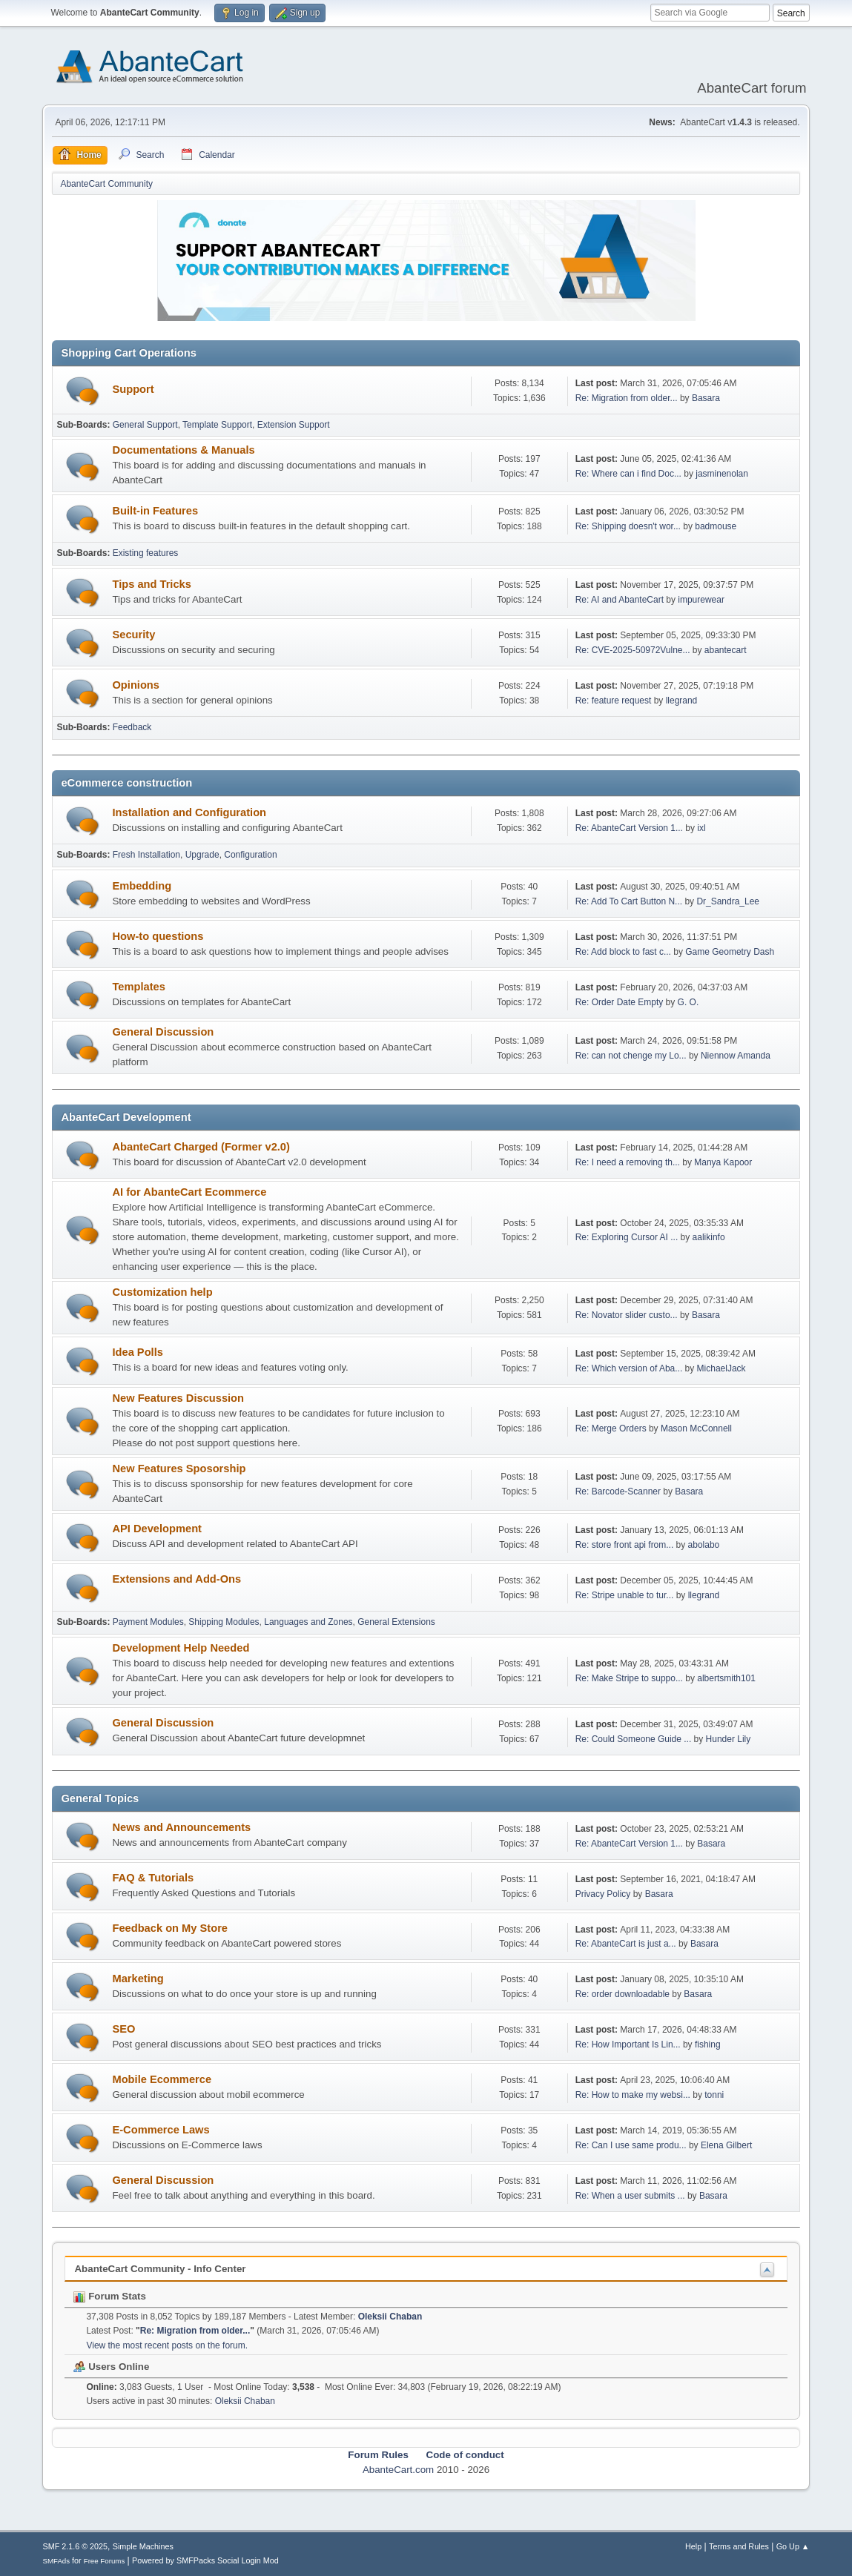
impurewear (701, 600)
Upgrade (202, 855)
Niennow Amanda (735, 1055)
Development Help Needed (180, 1648)
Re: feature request (613, 700)
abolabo (704, 1545)
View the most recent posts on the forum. (167, 2345)
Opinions (135, 685)
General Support (145, 425)
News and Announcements (181, 1827)
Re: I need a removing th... (627, 1162)
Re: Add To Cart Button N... (628, 901)
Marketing (137, 1978)
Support (132, 389)
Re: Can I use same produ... (631, 2145)
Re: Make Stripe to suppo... (629, 1678)
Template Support (217, 425)
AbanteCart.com (398, 2469)
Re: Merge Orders (611, 1428)
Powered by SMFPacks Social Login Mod (205, 2560)
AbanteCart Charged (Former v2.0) (200, 1147)
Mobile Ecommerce (161, 2079)
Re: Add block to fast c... (623, 952)
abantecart (725, 650)
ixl (701, 828)
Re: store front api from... (624, 1545)
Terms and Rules (739, 2546)
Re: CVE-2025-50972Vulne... (632, 650)
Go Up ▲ (793, 2546)
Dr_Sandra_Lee (727, 901)
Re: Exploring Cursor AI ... (626, 1237)
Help (693, 2546)
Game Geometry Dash (729, 952)
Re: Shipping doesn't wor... (628, 526)
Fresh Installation (146, 855)
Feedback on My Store (170, 1928)
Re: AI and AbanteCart (621, 600)
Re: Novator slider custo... (626, 1315)
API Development (157, 1528)
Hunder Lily (728, 1739)
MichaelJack (721, 1368)
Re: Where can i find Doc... (628, 473)
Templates (138, 987)
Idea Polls (137, 1352)
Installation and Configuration (189, 812)
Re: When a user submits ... (630, 2196)
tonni (714, 2095)
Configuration (250, 855)
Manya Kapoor (723, 1162)
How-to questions (157, 936)
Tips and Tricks (151, 584)
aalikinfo (709, 1237)
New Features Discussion (178, 1398)
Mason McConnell (696, 1428)
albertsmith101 (726, 1678)
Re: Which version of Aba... (629, 1368)
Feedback (132, 727)
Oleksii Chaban (390, 2316)
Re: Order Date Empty (619, 1002)
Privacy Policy (603, 1894)
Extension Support (293, 425)
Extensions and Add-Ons (176, 1579)
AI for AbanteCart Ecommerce (189, 1192)
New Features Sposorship (178, 1468)
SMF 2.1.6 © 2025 (75, 2546)
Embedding (141, 886)
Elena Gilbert (726, 2145)
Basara (706, 398)
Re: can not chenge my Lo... (631, 1055)
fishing (708, 2044)
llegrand (682, 700)
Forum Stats (109, 2296)
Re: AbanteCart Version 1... (629, 828)
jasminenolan (722, 473)
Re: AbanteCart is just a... (625, 1943)
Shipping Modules (223, 1622)
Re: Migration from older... (626, 398)
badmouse (715, 526)
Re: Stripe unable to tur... (624, 1595)
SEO (123, 2029)
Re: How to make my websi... (632, 2095)
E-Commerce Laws (160, 2130)
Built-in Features (155, 511)
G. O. (688, 1002)
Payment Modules (148, 1622)
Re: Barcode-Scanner (618, 1491)
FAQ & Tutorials (153, 1878)
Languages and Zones (308, 1622)
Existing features (146, 553)
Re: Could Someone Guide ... (633, 1739)
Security (133, 634)
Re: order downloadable (624, 1994)
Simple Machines (143, 2546)
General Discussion (163, 1032)
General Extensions (396, 1622)
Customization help (162, 1292)
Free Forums (104, 2561)
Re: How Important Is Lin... (628, 2044)
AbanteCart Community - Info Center (159, 2268)
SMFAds (56, 2561)
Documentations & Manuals (183, 450)
